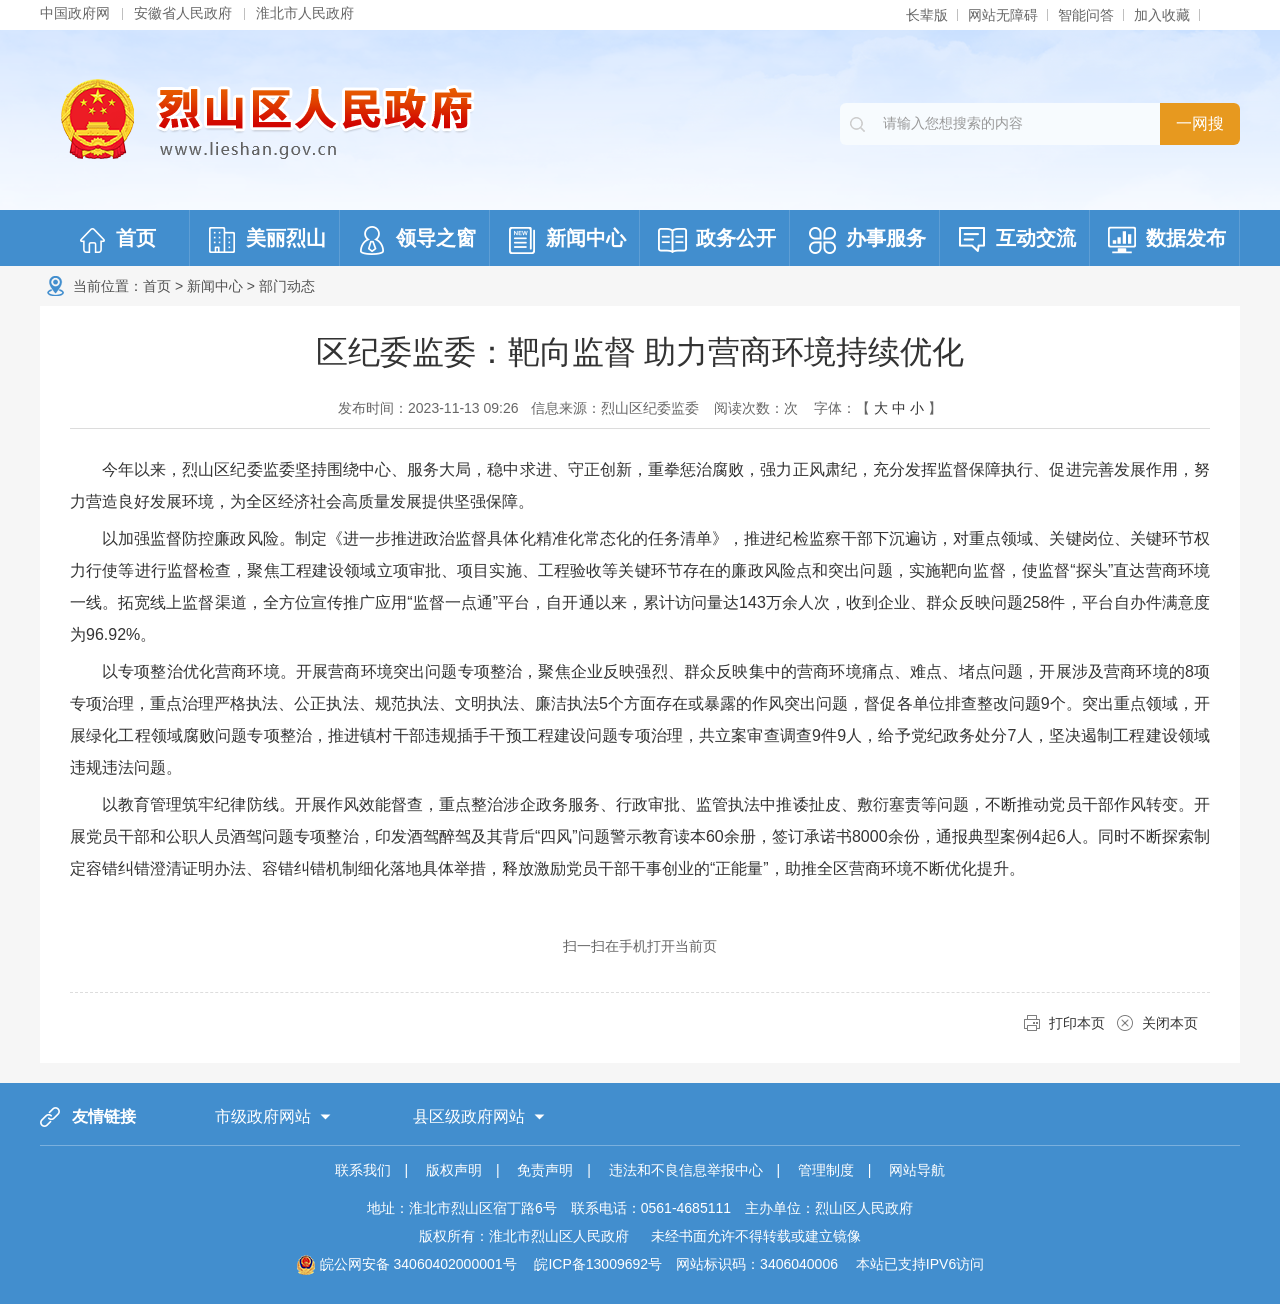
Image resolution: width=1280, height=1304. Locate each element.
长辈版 (927, 15)
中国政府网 (75, 13)
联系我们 (363, 1170)
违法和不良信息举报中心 (686, 1170)
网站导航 (917, 1170)
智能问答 (1086, 15)
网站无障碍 (1003, 15)
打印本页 (1077, 1023)
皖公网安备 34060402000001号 (406, 1264)
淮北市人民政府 (305, 13)
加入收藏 (1162, 15)
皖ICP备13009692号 (598, 1264)
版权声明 (454, 1170)
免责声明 (545, 1170)
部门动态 (287, 286)
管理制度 (826, 1170)
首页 (157, 286)
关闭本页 (1170, 1023)
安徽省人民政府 (183, 13)
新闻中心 (215, 286)
